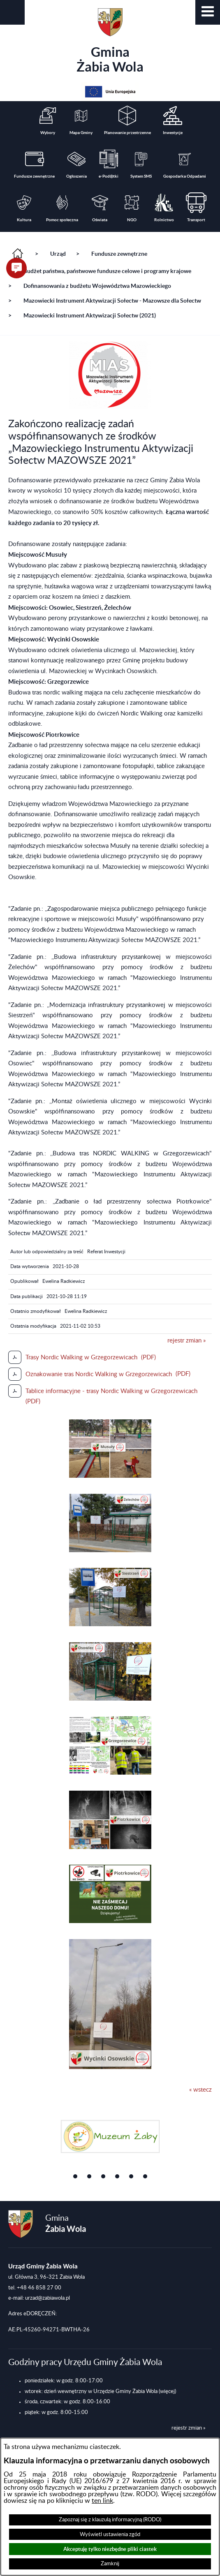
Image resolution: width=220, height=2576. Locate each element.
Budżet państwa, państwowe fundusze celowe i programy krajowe (107, 271)
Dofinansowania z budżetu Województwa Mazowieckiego (97, 285)
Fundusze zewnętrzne (119, 253)
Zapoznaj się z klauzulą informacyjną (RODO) (110, 2520)
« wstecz (200, 2090)
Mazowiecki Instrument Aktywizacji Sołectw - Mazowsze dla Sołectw (112, 300)
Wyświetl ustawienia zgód (110, 2534)
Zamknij (110, 2564)
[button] (207, 12)
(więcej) (167, 2391)
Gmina (110, 41)
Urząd (58, 253)
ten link (102, 2500)
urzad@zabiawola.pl (47, 2298)
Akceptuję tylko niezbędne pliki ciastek (110, 2549)
